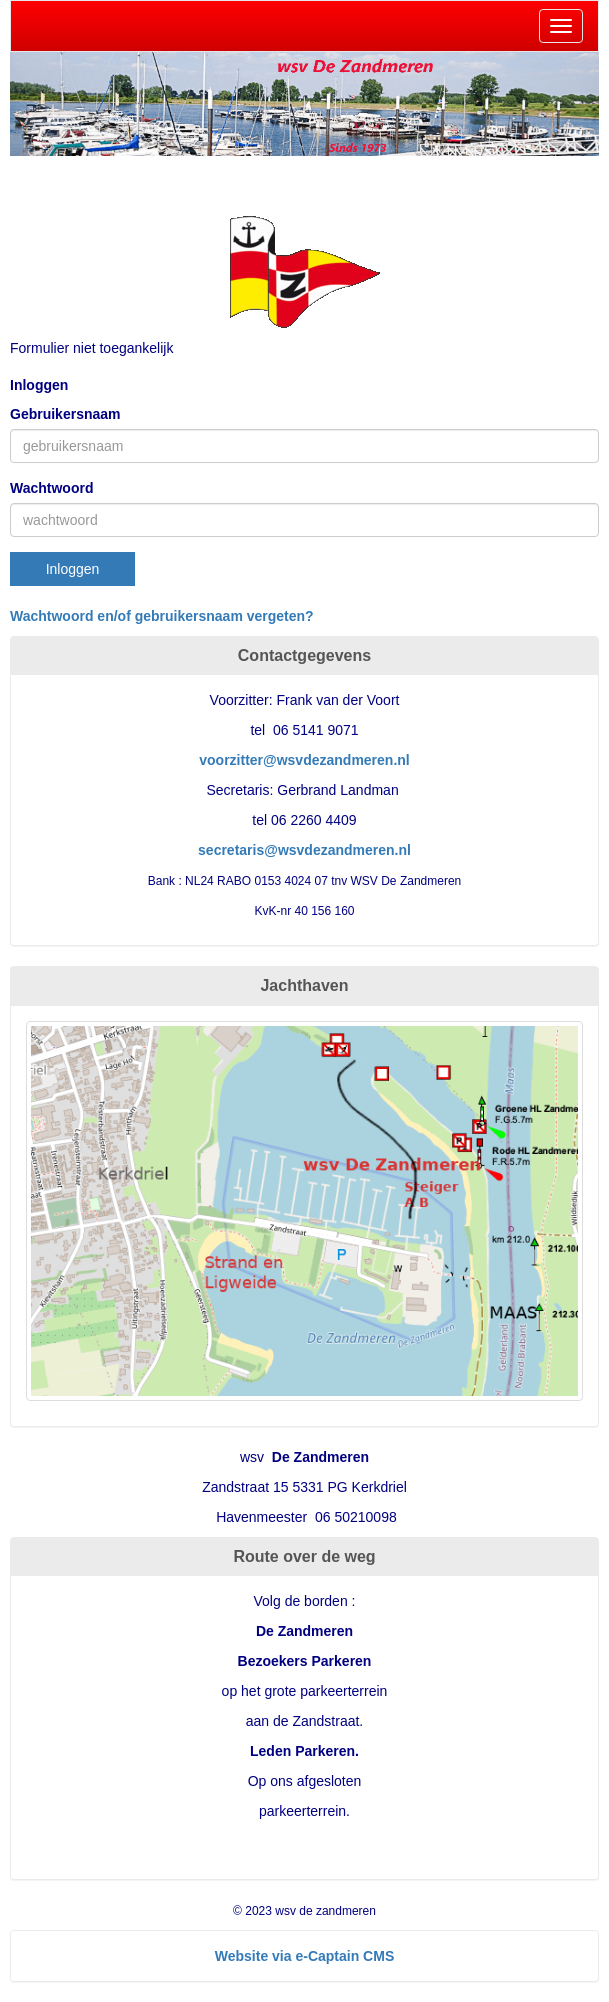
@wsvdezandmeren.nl (304, 760)
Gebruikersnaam (65, 414)
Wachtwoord (51, 488)
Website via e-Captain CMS (304, 1956)
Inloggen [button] (73, 569)
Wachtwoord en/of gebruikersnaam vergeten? (162, 616)
